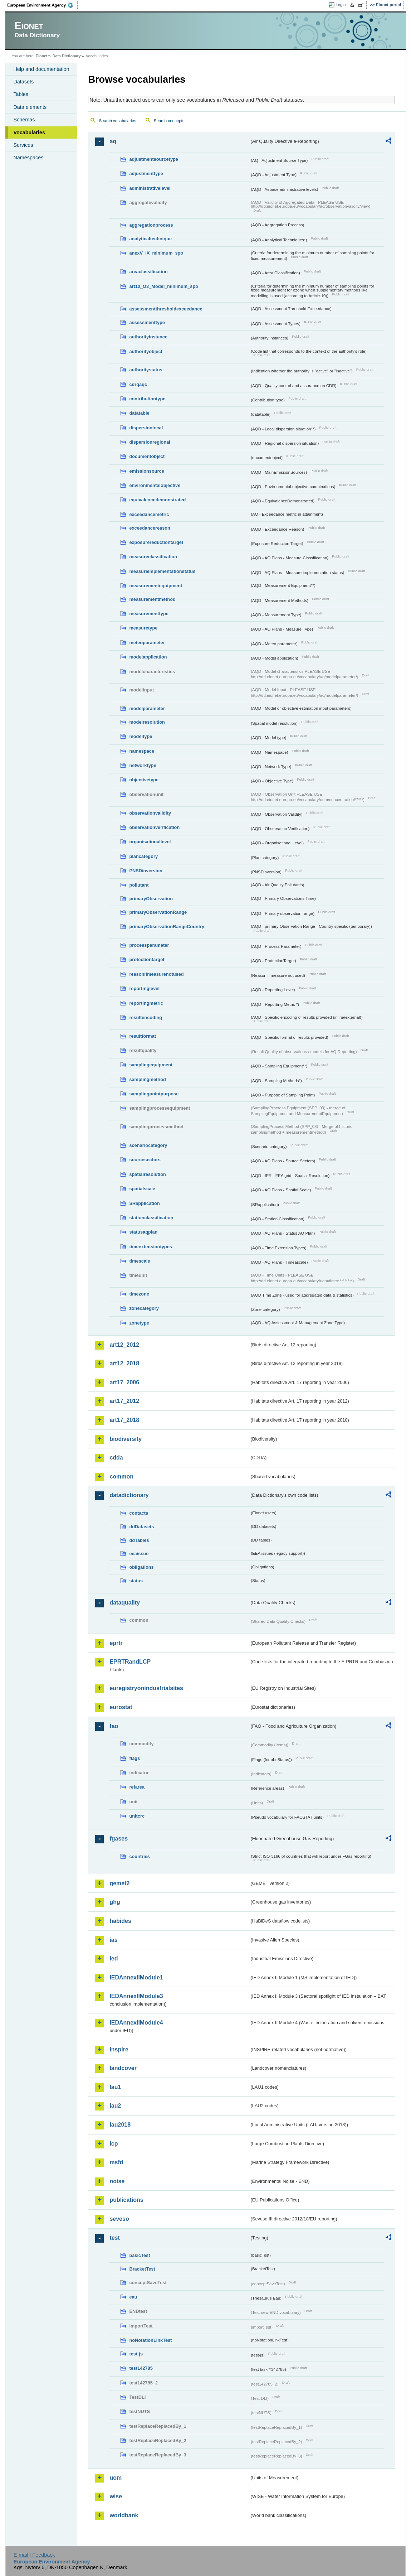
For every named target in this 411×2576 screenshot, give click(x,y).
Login (341, 5)
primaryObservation (151, 898)
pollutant (138, 885)
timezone (139, 1294)
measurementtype (148, 613)
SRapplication (144, 1203)
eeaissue (138, 1553)
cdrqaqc (138, 384)
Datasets (23, 82)
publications (126, 2200)
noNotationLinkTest (150, 2340)
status (136, 1580)
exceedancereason (149, 528)
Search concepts (169, 121)
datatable (139, 413)
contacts (138, 1513)
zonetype (139, 1323)
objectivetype (143, 779)
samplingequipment (150, 1064)
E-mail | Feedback (34, 2555)
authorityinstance (148, 336)
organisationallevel (150, 841)
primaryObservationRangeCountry (166, 926)
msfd (116, 2162)
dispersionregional (149, 442)
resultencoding (145, 1017)
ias (113, 1940)
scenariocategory (148, 1145)
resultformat (142, 1036)
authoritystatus (145, 369)
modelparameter (147, 708)
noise (116, 2181)
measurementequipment (155, 585)
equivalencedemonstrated (157, 499)
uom (115, 2478)
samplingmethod (147, 1079)
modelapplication (148, 657)
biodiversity (125, 1439)
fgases (118, 1838)
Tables (20, 94)
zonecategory (144, 1308)
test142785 (140, 2368)
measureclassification (153, 556)
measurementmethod (152, 599)
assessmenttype (147, 322)
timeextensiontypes (150, 1246)
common (121, 1476)
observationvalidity (150, 813)
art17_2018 (124, 1420)
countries (139, 1856)
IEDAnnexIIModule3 (136, 1996)
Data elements (30, 107)
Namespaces (28, 157)
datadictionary (128, 1495)
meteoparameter (147, 642)
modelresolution (147, 722)
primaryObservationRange (158, 912)
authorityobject (145, 351)
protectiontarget (146, 959)
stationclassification (151, 1217)
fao (113, 1726)
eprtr (115, 1643)
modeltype (140, 736)
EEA (43, 5)
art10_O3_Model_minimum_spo (163, 286)
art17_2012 (124, 1401)
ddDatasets (141, 1526)
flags (134, 1758)
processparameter (149, 945)
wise (115, 2496)
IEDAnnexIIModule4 (136, 2023)
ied (113, 1958)
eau (133, 2297)
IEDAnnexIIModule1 (136, 1977)
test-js (136, 2353)
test (114, 2238)
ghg (114, 1902)
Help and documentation (41, 69)
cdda (116, 1458)
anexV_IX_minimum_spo (156, 253)
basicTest (139, 2255)
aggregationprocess (151, 225)
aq (112, 141)
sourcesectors (145, 1159)
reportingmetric (146, 1003)
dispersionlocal (146, 427)
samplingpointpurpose (153, 1093)
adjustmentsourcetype (153, 159)
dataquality (124, 1603)
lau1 (115, 2087)
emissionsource (146, 471)
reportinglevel (144, 988)
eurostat (120, 1707)
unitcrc (137, 1816)
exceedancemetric (149, 514)
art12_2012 (124, 1345)
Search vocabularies (117, 121)
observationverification (154, 827)
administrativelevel (149, 188)
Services (23, 145)
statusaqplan (143, 1232)
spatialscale (142, 1188)
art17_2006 (124, 1382)
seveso (119, 2219)
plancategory (143, 856)
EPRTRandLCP (130, 1662)
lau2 (115, 2106)
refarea (137, 1787)
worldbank (123, 2515)
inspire (118, 2049)
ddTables (139, 1540)
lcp (113, 2144)
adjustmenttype (146, 173)
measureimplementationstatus (162, 571)
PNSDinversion (145, 870)
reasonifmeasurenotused (156, 974)
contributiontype (147, 398)
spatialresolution (147, 1174)
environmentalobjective (154, 485)
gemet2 (119, 1883)
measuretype (143, 628)
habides (120, 1921)
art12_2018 (124, 1363)
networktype (142, 765)
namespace (141, 751)
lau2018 (120, 2125)
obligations (141, 1567)
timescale (139, 1261)
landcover (123, 2068)
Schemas (24, 119)
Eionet (42, 56)
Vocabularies (29, 132)
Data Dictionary (67, 56)
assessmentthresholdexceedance (165, 309)
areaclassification (148, 271)
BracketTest (142, 2269)
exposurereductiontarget (156, 542)
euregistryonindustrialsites (146, 1688)
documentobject (147, 456)
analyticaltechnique (150, 238)
